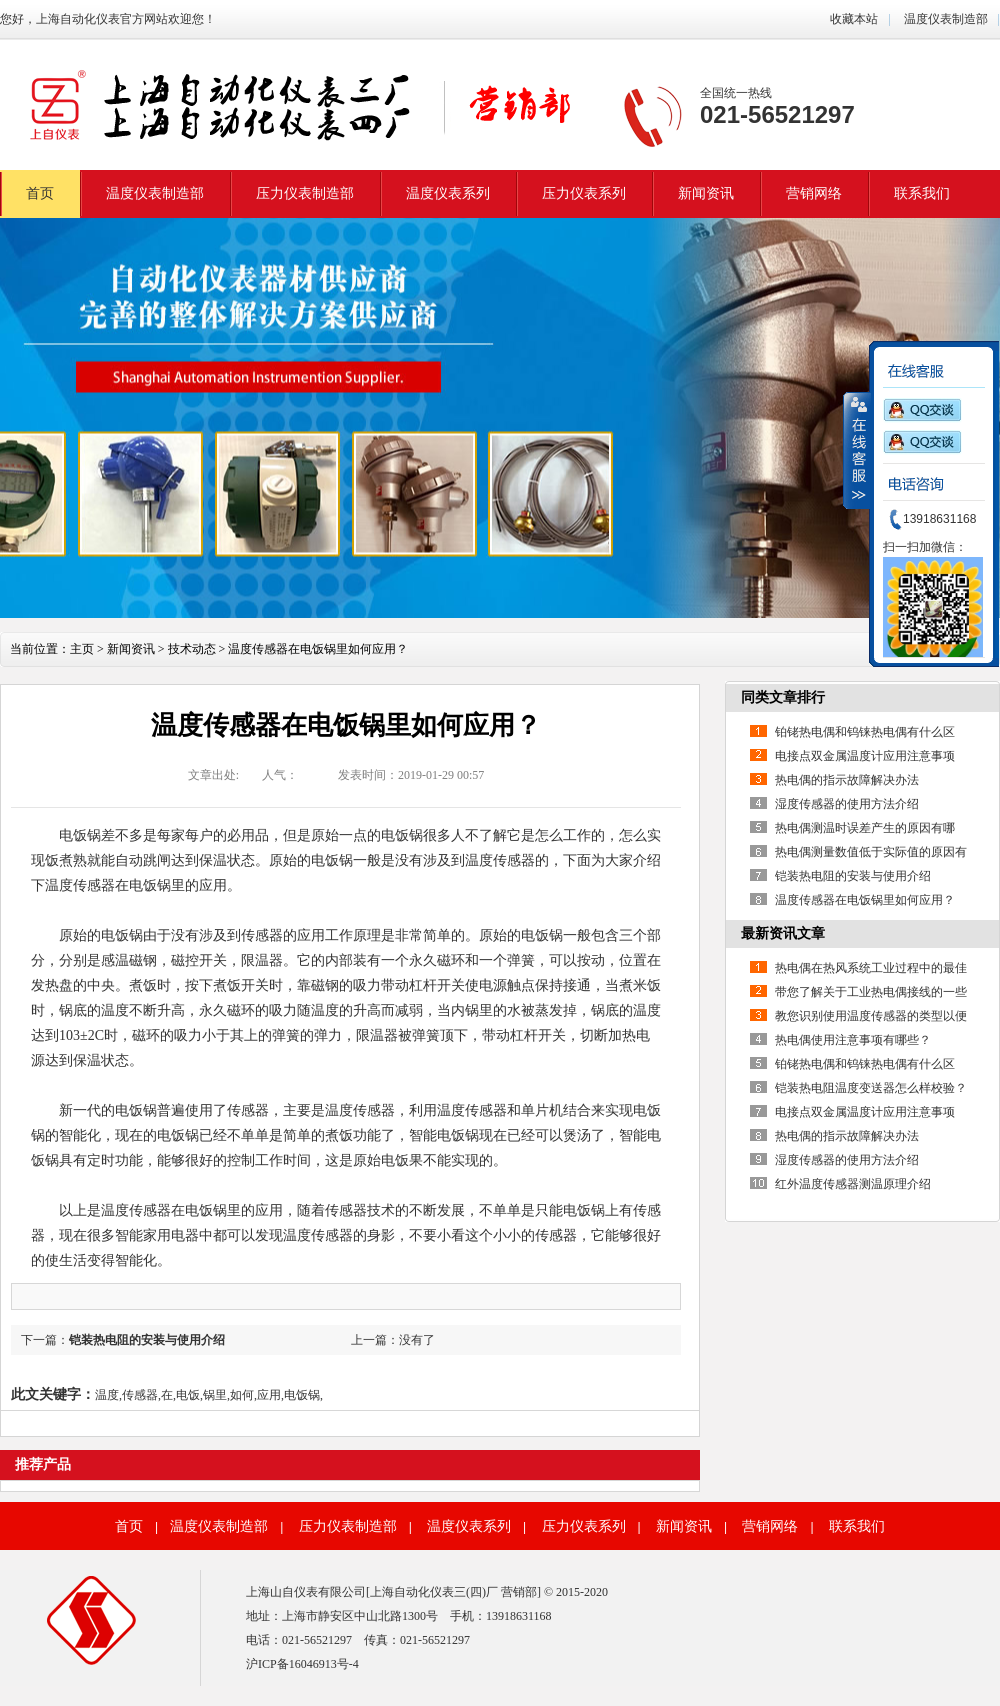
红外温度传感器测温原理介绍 (853, 1184)
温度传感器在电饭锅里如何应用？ (865, 900)
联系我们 (922, 193)
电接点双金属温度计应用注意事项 (865, 756)
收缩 (857, 450)
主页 (82, 649)
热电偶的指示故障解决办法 (847, 780)
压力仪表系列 (584, 193)
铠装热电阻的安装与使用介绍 (147, 1340)
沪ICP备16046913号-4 (302, 1664)
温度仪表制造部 (944, 19)
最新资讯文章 (783, 933)
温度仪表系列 (448, 193)
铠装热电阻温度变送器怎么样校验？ (871, 1088)
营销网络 (814, 193)
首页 (40, 193)
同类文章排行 (783, 697)
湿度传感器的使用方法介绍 (847, 804)
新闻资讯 (706, 193)
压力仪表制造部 (305, 193)
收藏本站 (854, 19)
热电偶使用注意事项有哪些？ (853, 1040)
